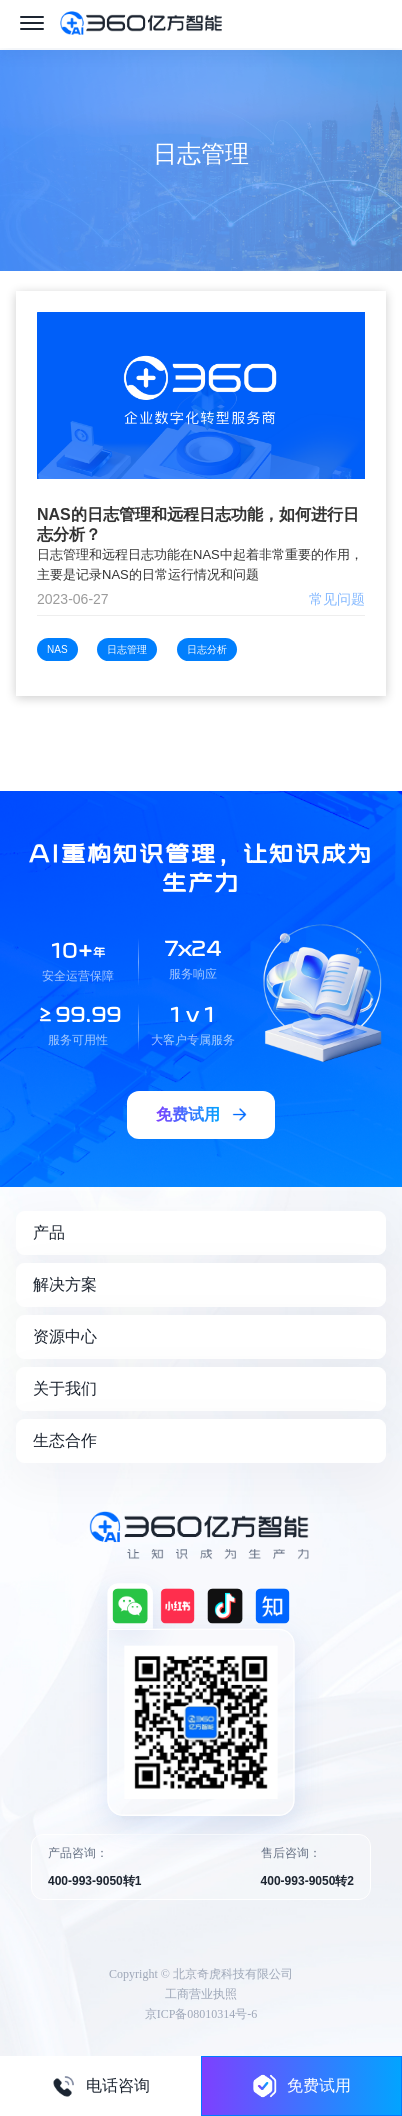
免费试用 (302, 2085)
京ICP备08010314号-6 (201, 2014)
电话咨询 (101, 2086)
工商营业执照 (201, 1994)
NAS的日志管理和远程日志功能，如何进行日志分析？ (198, 524)
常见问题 (337, 599)
